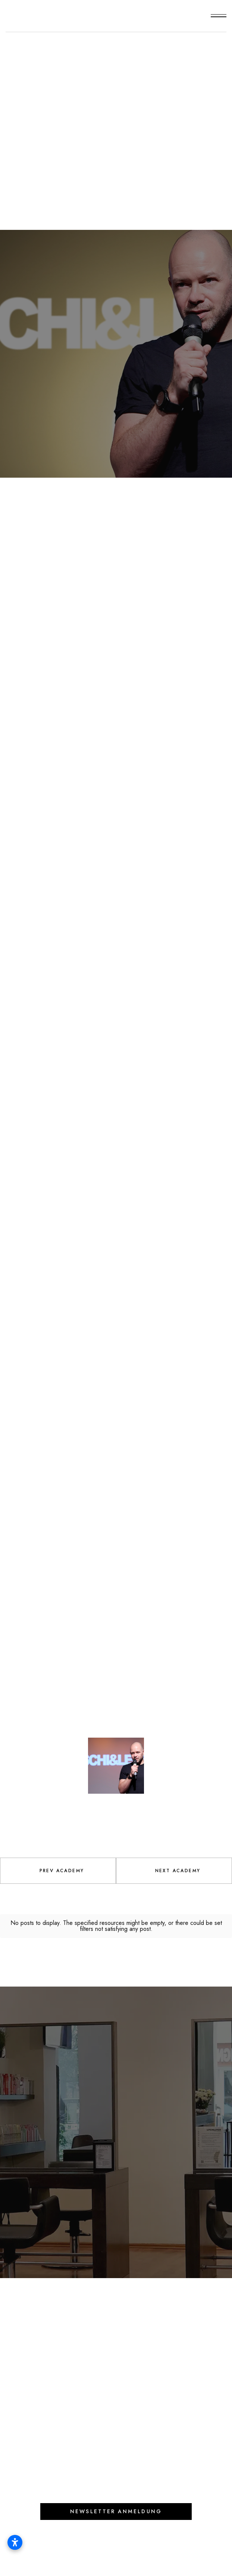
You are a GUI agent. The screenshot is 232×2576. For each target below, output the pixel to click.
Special (116, 112)
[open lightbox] (59, 1648)
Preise (119, 2323)
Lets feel (56, 2050)
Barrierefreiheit (177, 2560)
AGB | (110, 2552)
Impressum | (82, 2552)
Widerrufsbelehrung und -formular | (86, 2560)
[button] (218, 16)
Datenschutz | (144, 2552)
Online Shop (34, 2323)
